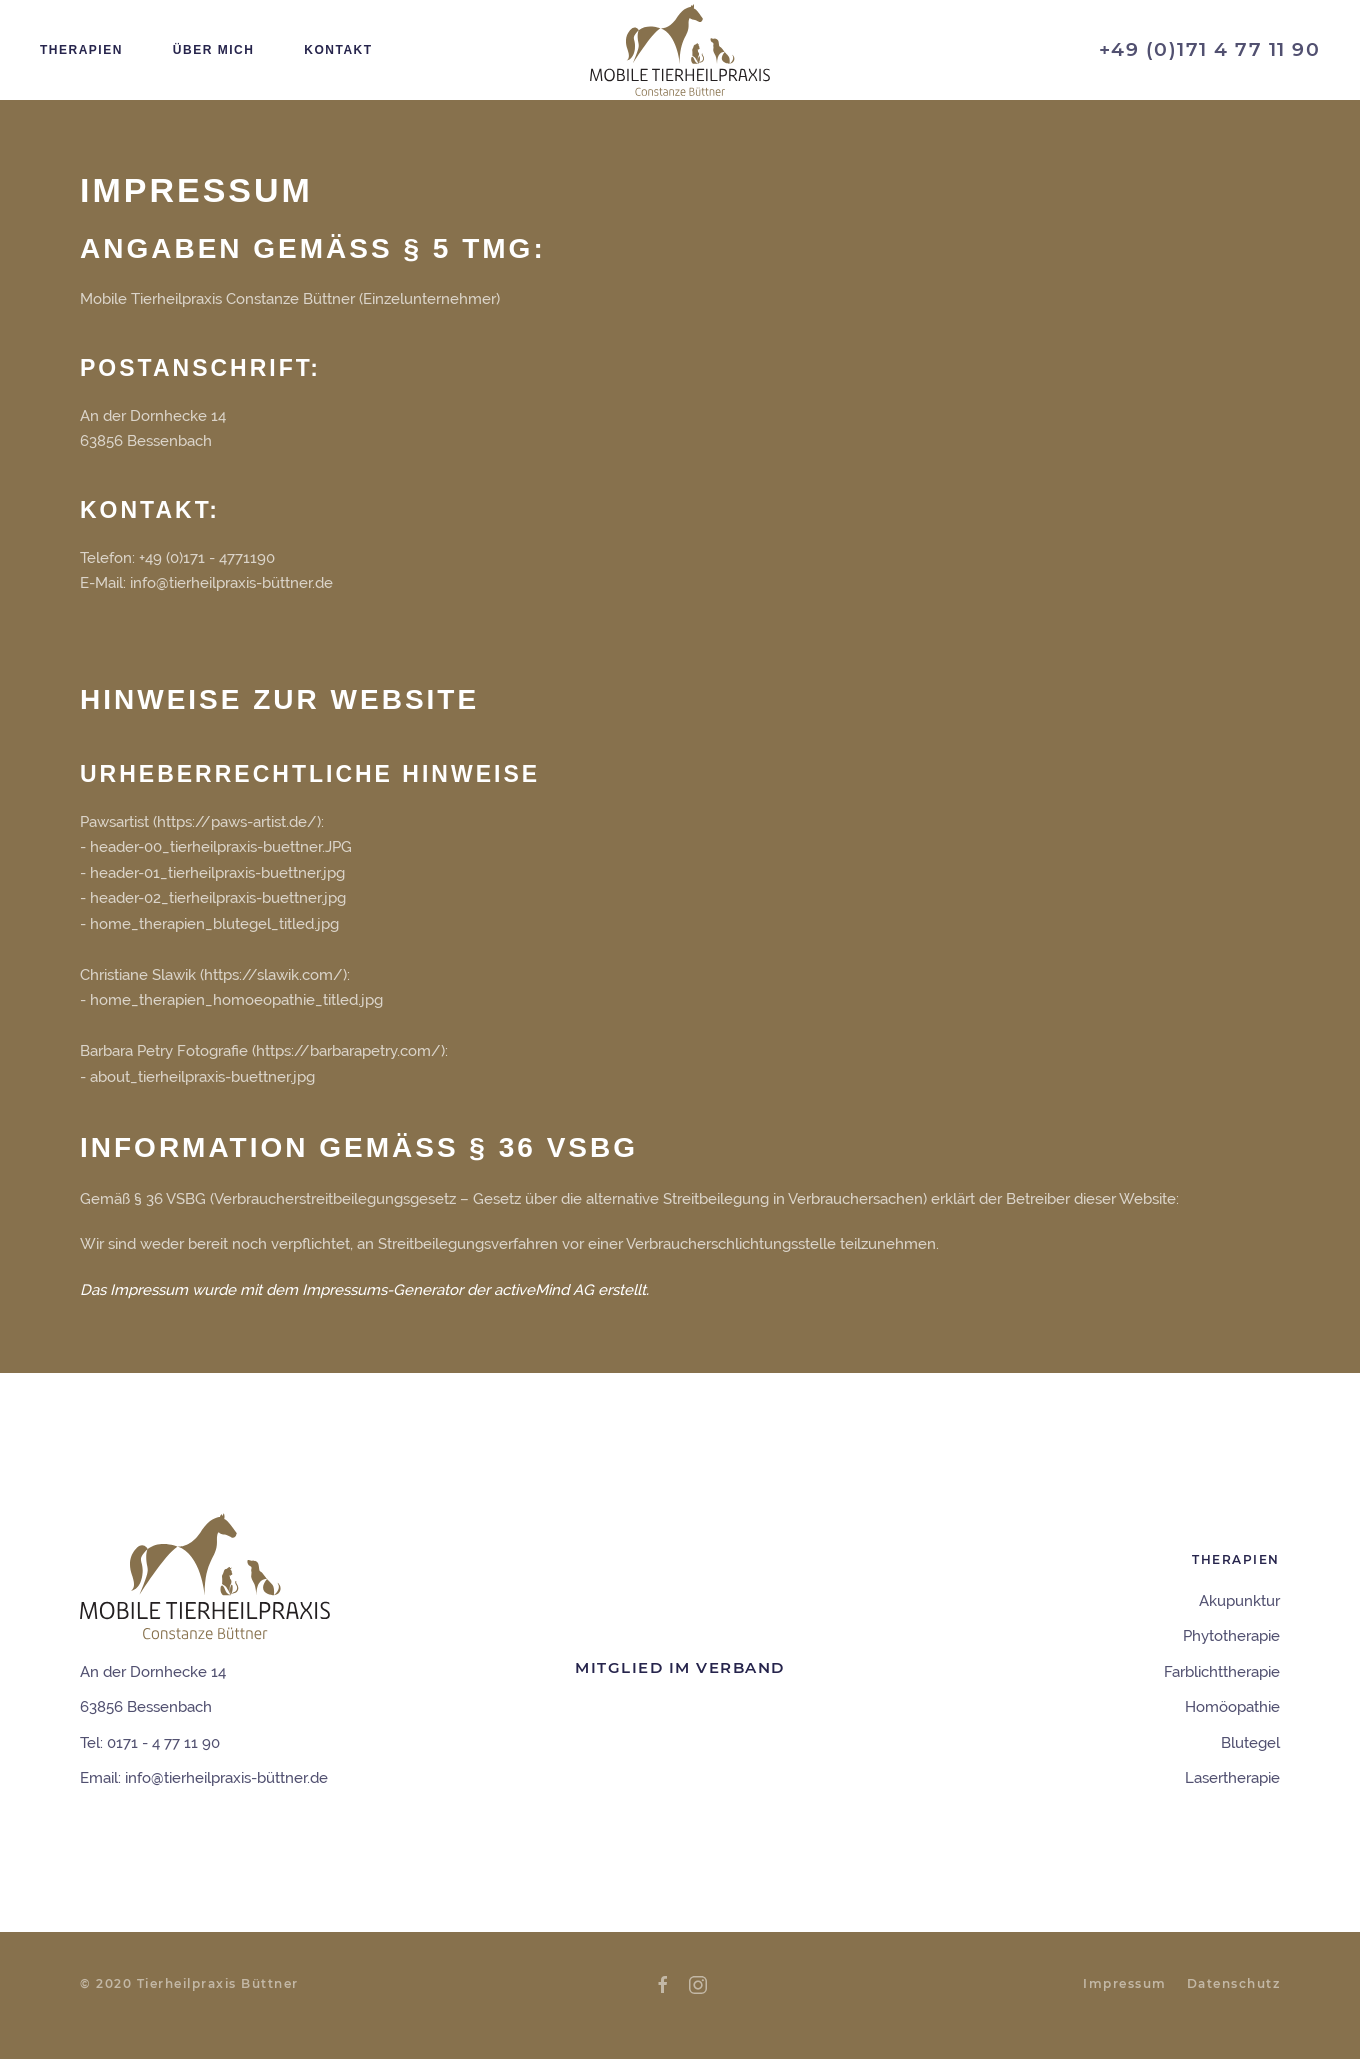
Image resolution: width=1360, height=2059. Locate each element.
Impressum (1125, 1983)
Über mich (214, 50)
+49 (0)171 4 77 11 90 (1210, 49)
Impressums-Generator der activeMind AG (448, 1290)
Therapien (81, 50)
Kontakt (338, 50)
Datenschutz (1234, 1983)
